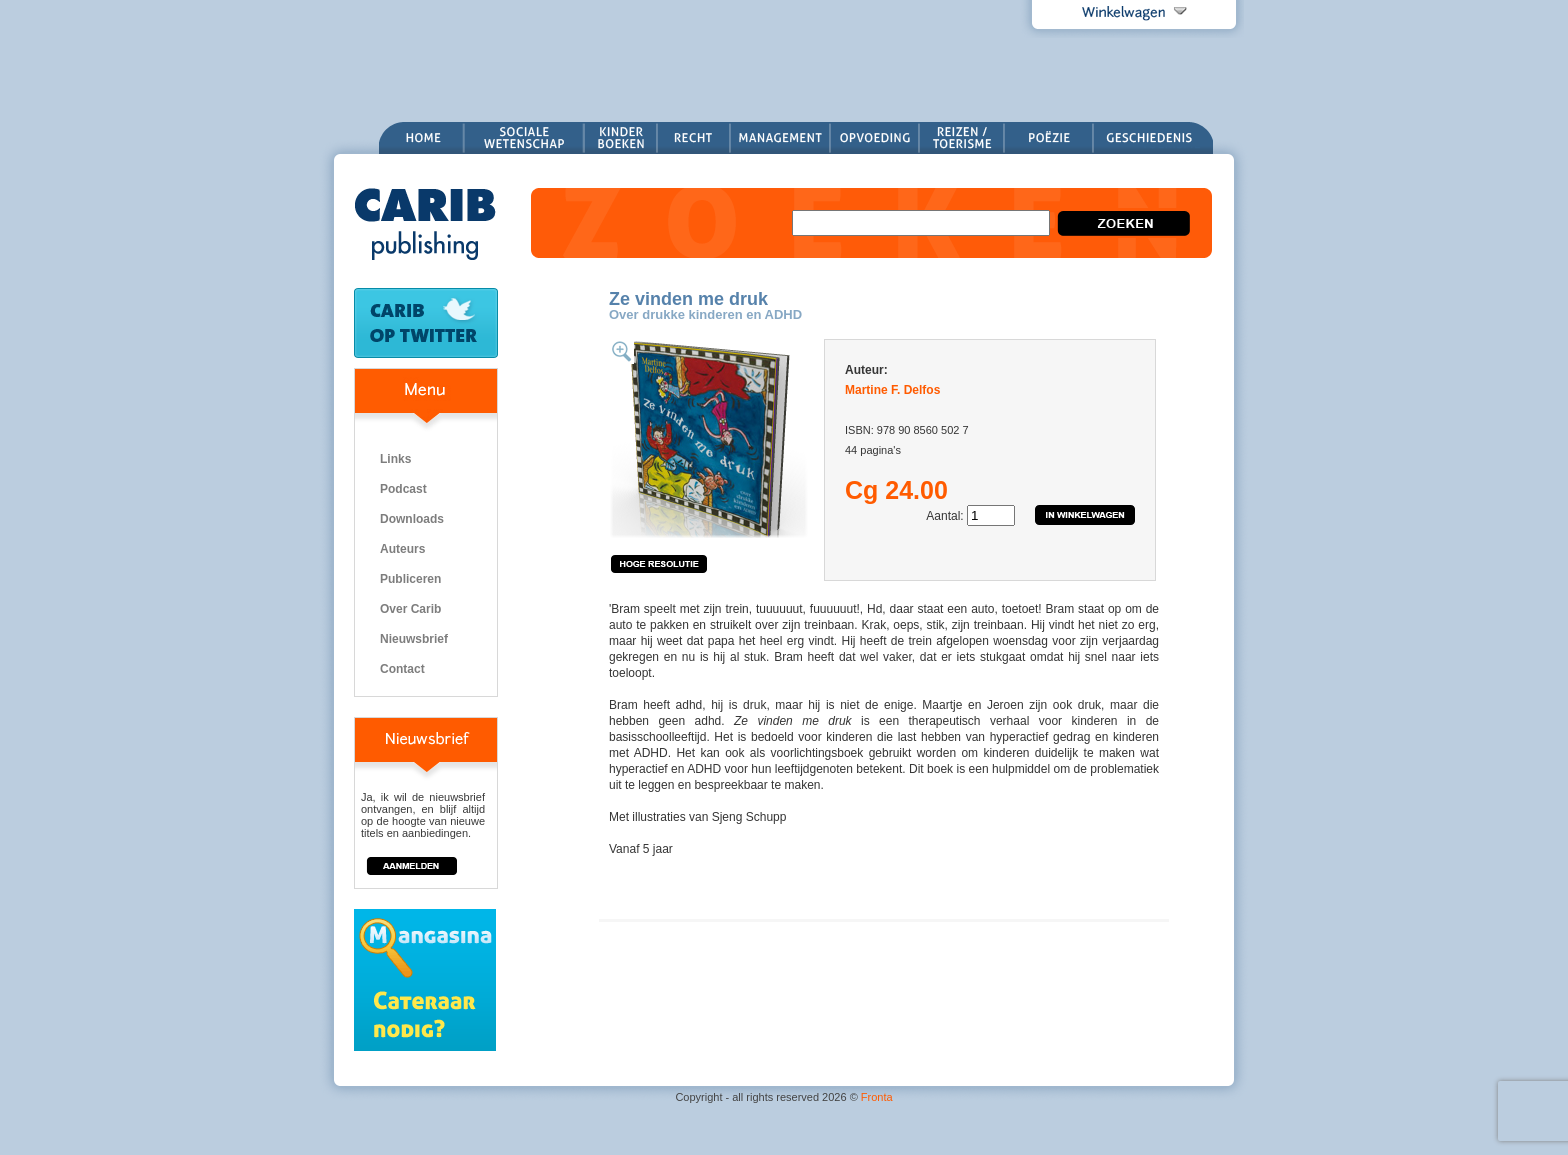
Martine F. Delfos (892, 390)
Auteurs (402, 549)
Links (395, 459)
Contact (402, 669)
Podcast (403, 489)
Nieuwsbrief (414, 639)
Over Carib (410, 609)
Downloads (412, 519)
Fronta (877, 1097)
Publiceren (410, 579)
